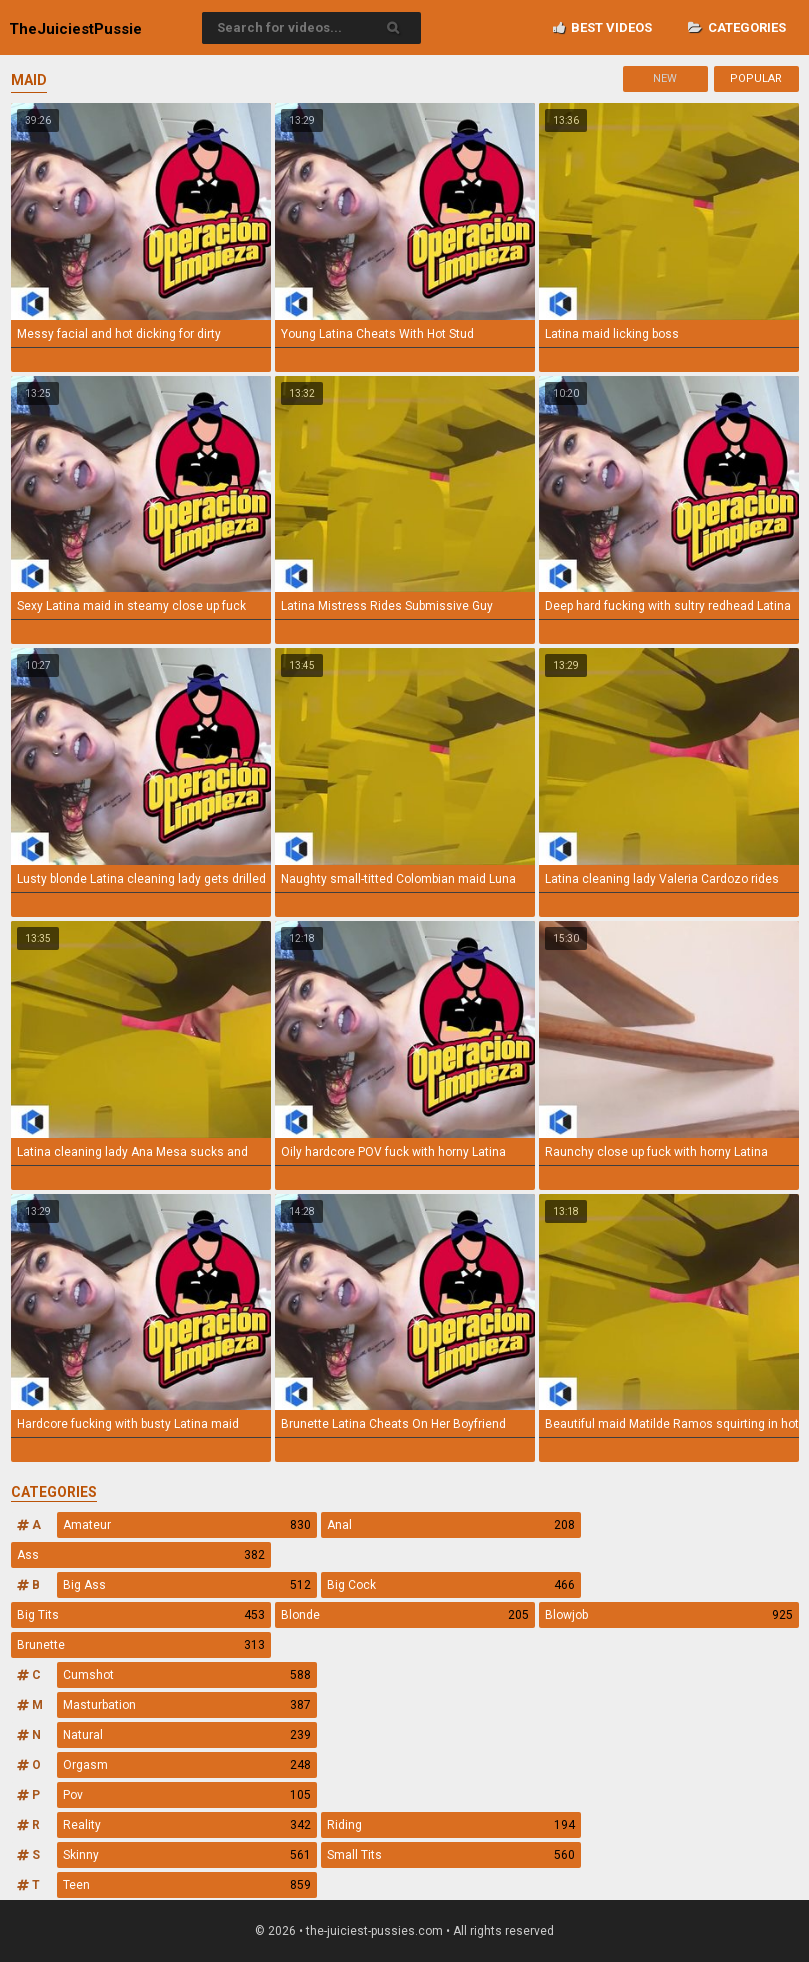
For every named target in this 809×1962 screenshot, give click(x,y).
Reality (187, 1825)
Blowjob (669, 1615)
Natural (187, 1735)
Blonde (405, 1615)
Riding (451, 1825)
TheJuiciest (75, 29)
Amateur (187, 1525)
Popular (756, 78)
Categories (737, 27)
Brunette (141, 1645)
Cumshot (187, 1675)
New (665, 78)
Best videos (602, 27)
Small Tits (451, 1855)
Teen (187, 1885)
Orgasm (187, 1765)
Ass (141, 1555)
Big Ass (187, 1585)
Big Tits (141, 1615)
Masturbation (187, 1705)
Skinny (187, 1855)
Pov (187, 1795)
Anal (451, 1525)
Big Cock (451, 1585)
